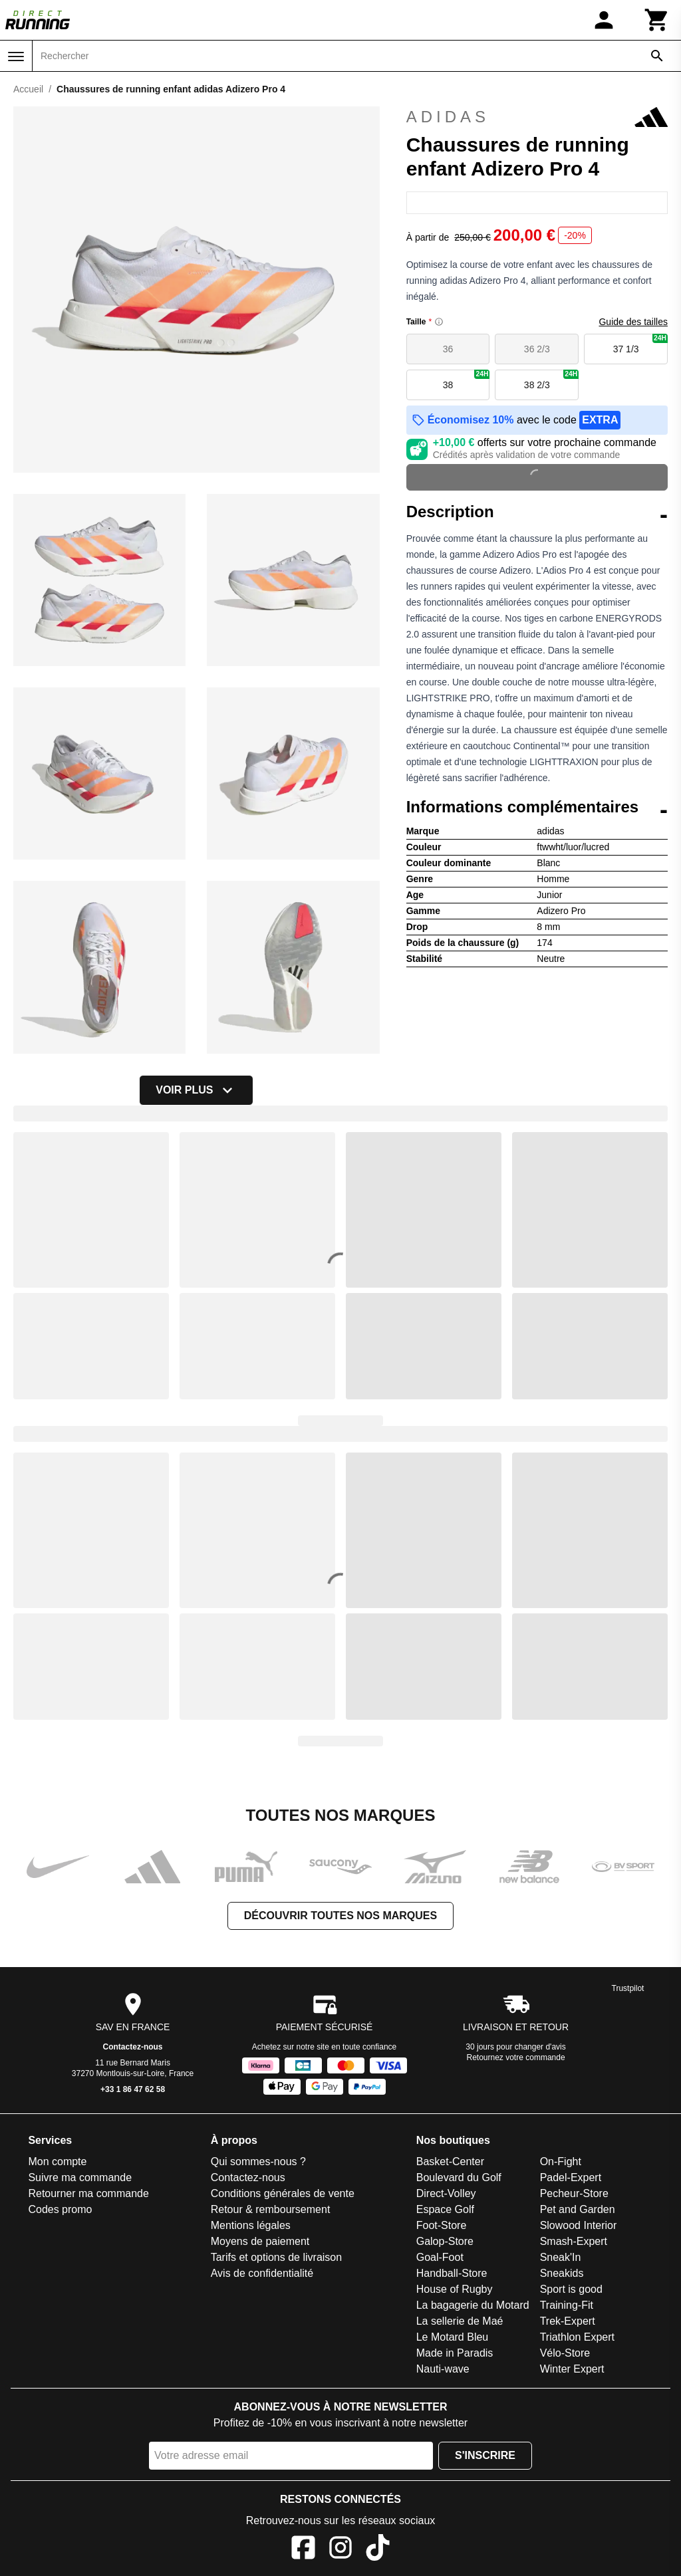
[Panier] (657, 20)
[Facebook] (303, 2549)
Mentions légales (251, 2225)
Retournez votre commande (516, 2057)
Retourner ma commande (88, 2193)
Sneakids (562, 2273)
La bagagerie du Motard (472, 2305)
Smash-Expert (573, 2241)
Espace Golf (445, 2209)
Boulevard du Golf (458, 2177)
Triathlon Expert (577, 2337)
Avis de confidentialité (262, 2273)
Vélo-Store (565, 2353)
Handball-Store (451, 2273)
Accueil (28, 89)
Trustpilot (628, 1988)
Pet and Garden (577, 2209)
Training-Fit (566, 2305)
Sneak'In (560, 2257)
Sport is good (571, 2289)
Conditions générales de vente (282, 2193)
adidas (537, 117)
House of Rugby (454, 2289)
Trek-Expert (567, 2321)
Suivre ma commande (80, 2177)
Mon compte (57, 2161)
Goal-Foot (440, 2257)
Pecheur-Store (574, 2193)
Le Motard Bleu (452, 2337)
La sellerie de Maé (459, 2321)
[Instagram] (340, 2549)
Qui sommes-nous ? (258, 2161)
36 (448, 349)
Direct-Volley (446, 2193)
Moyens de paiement (260, 2241)
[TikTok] (377, 2549)
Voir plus (196, 1090)
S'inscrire (485, 2455)
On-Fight (560, 2161)
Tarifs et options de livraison (276, 2257)
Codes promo (60, 2209)
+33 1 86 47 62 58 (132, 2089)
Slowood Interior (578, 2225)
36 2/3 (537, 349)
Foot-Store (441, 2225)
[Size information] (439, 321)
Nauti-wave (443, 2369)
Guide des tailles (633, 321)
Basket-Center (450, 2161)
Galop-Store (445, 2241)
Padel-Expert (571, 2177)
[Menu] (16, 56)
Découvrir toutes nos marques (340, 1915)
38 (466, 380)
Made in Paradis (454, 2353)
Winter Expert (572, 2369)
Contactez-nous (133, 2046)
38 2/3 (551, 380)
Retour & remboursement (271, 2209)
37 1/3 (640, 344)
